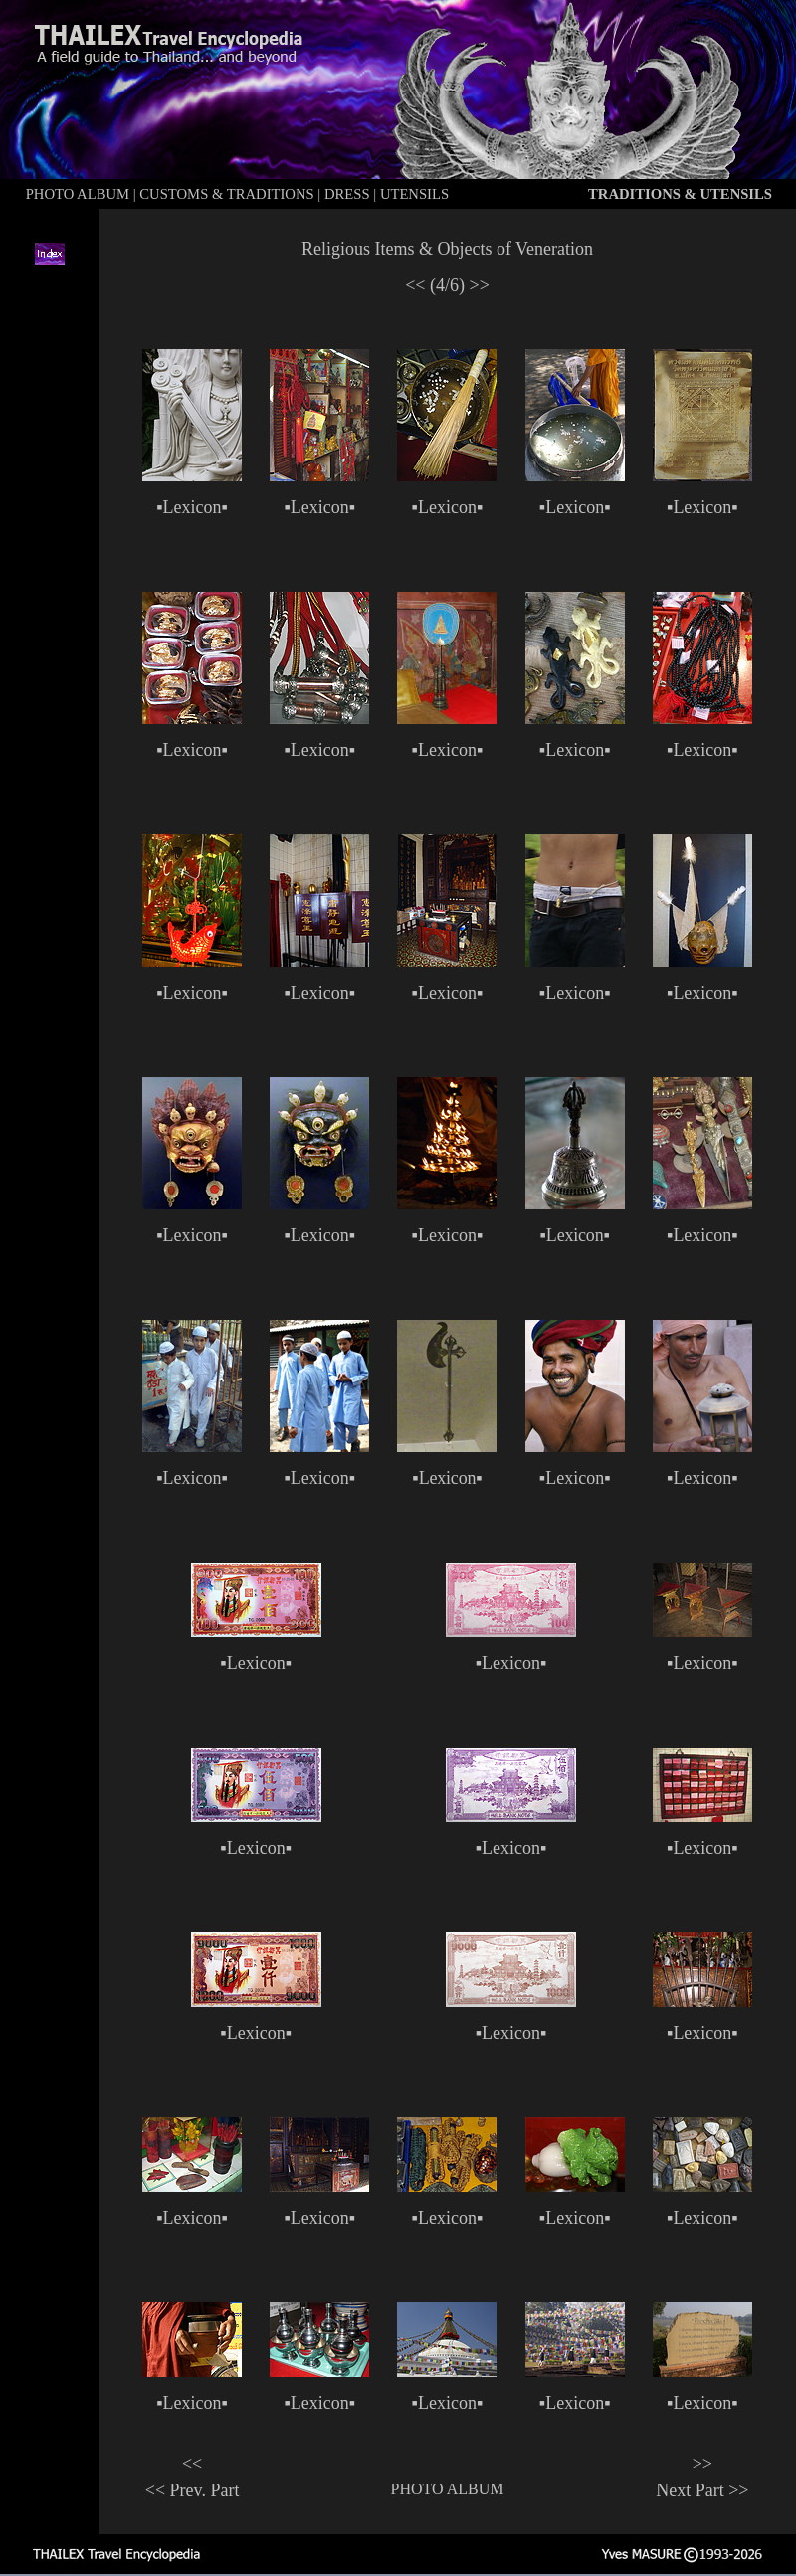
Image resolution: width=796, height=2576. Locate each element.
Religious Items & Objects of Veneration (447, 249)
